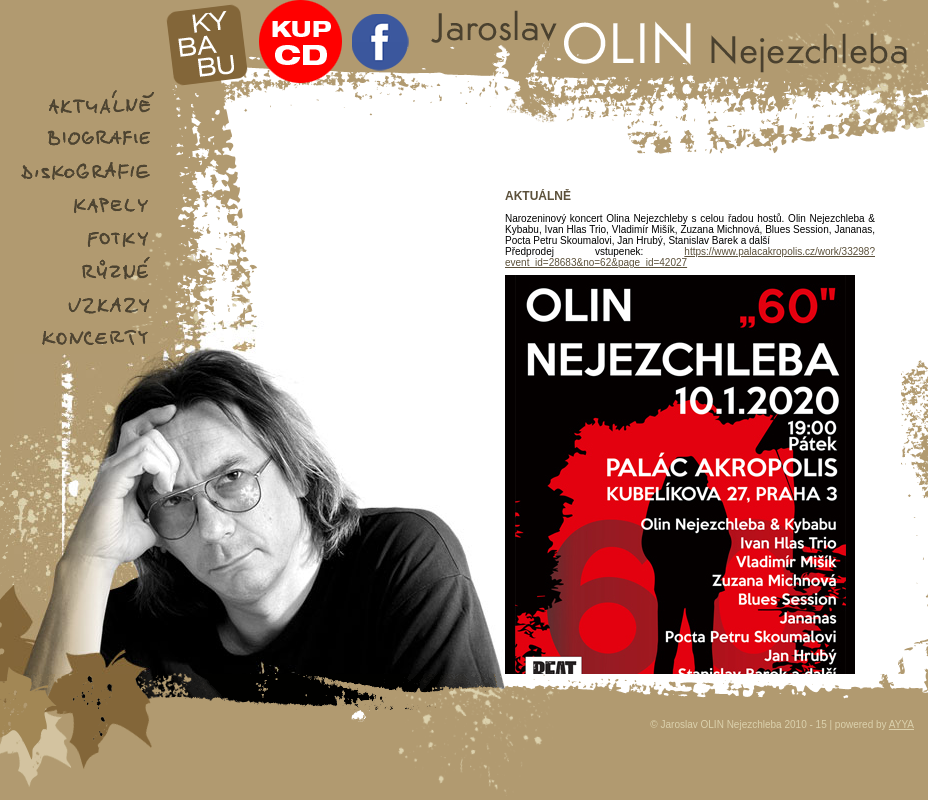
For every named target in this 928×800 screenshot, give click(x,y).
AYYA (901, 724)
